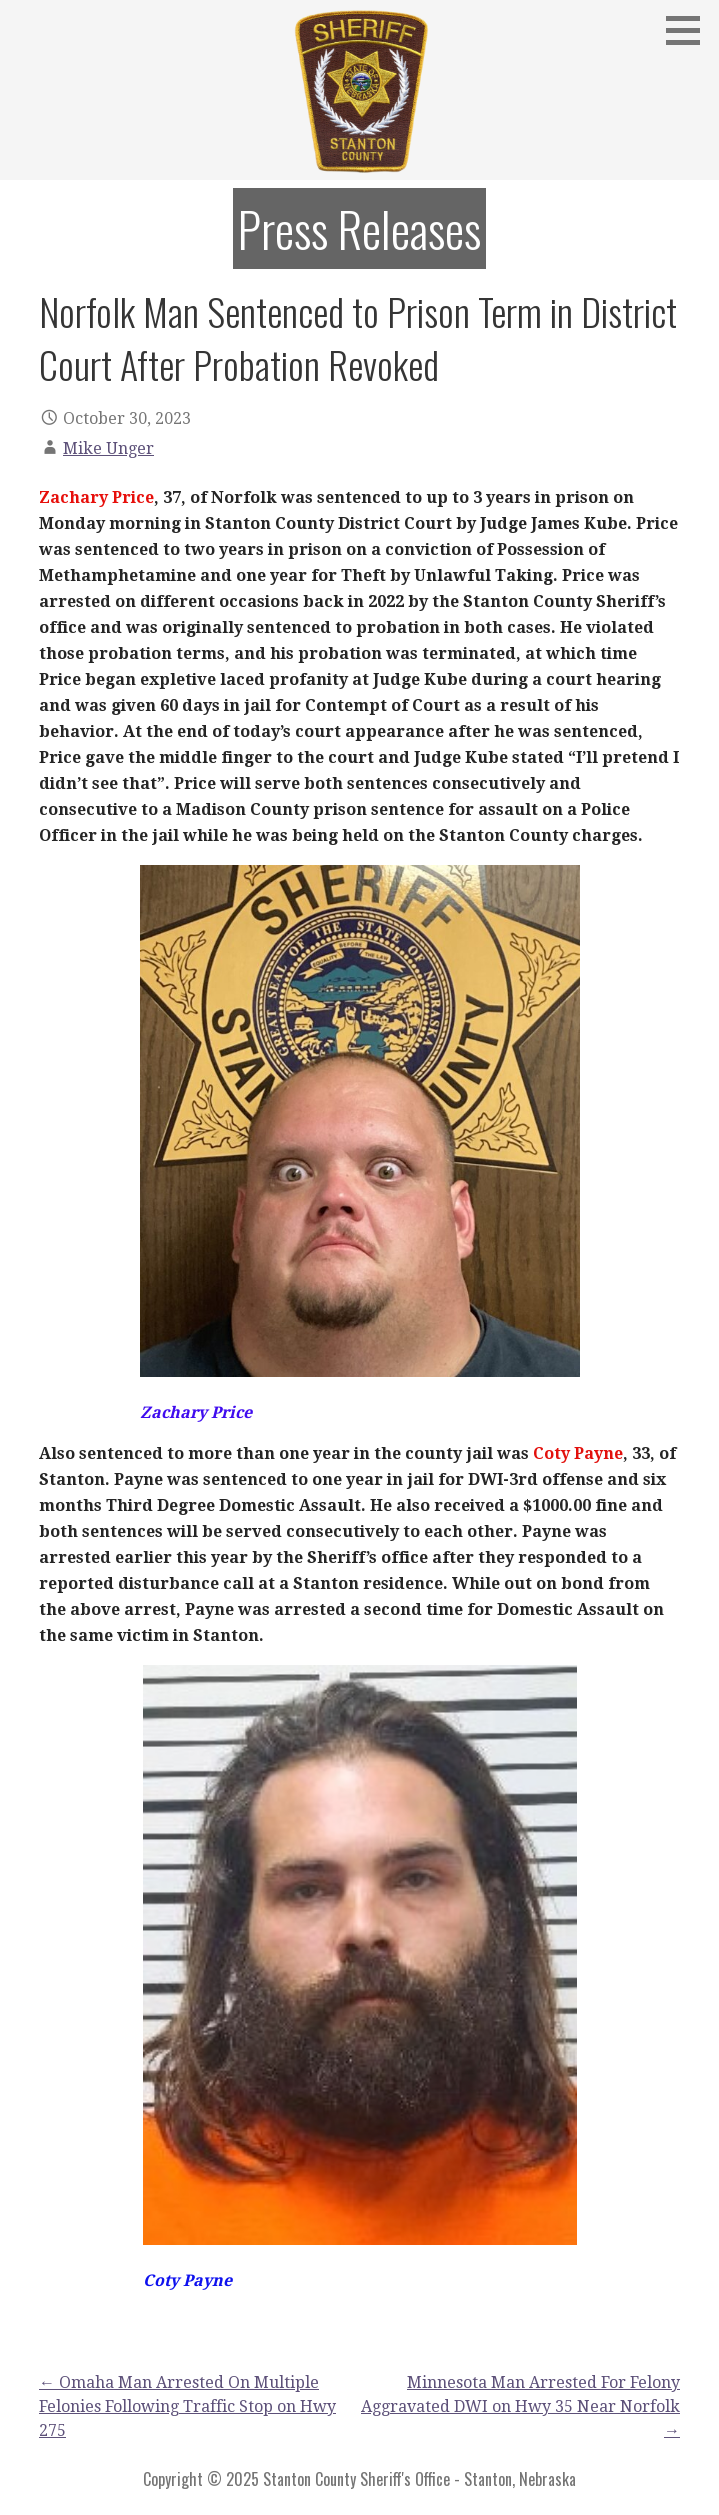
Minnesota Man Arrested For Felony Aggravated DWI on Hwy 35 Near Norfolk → (520, 2406)
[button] (690, 30)
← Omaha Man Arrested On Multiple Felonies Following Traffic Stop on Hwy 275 (187, 2406)
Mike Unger (108, 448)
